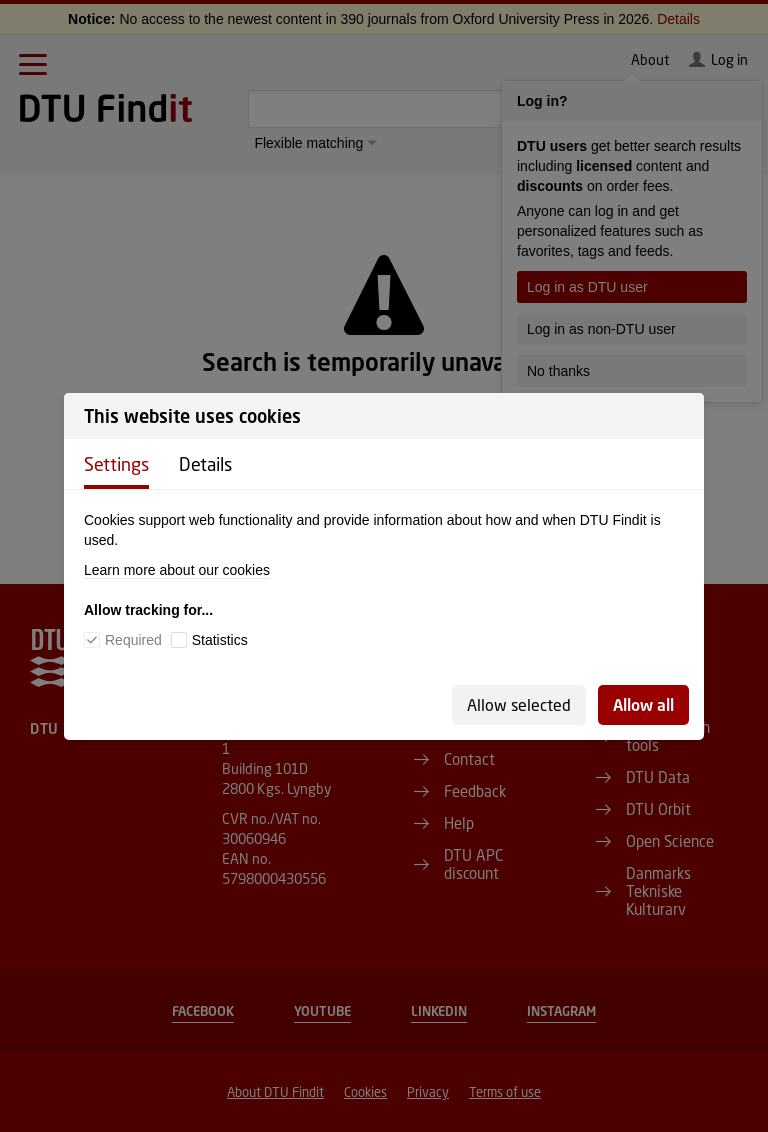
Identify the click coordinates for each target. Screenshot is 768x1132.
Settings (116, 464)
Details (205, 464)
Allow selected (519, 704)
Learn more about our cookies (177, 570)
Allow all (643, 704)
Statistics (220, 640)
